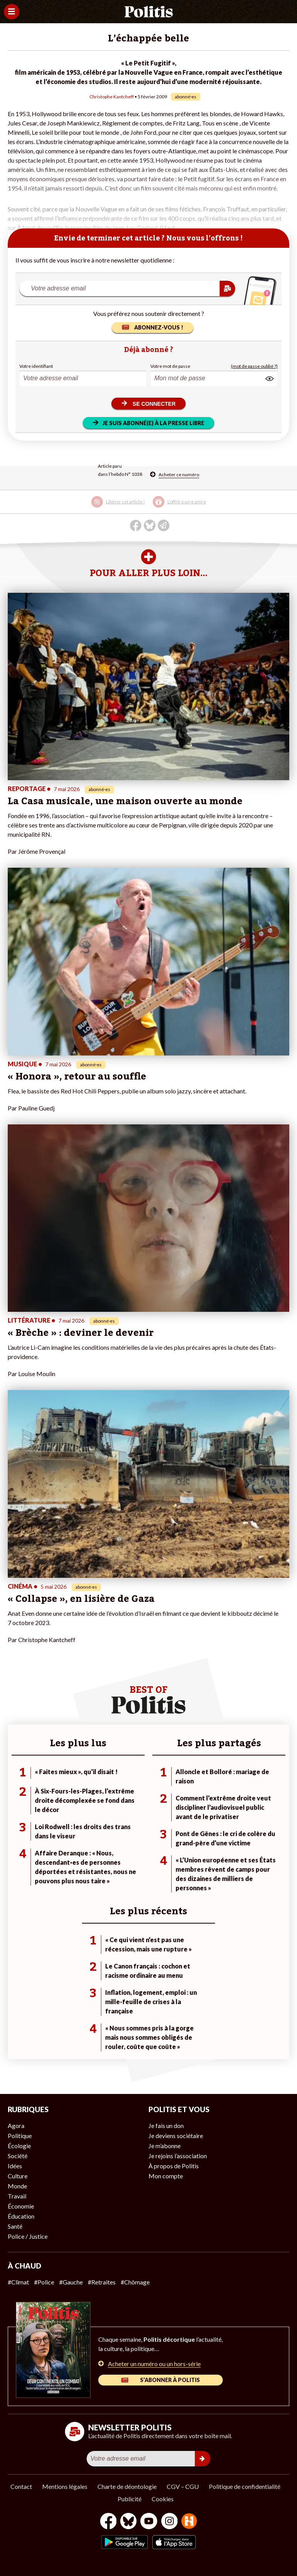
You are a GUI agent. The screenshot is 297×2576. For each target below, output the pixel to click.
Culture (17, 2176)
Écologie (19, 2145)
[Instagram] (169, 2522)
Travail (17, 2196)
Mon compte (165, 2176)
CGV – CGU (183, 2486)
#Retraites (102, 2282)
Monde (17, 2186)
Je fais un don (166, 2125)
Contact (21, 2486)
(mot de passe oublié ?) (254, 366)
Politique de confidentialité (244, 2486)
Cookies (163, 2498)
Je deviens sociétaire (175, 2135)
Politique (20, 2135)
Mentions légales (64, 2486)
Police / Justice (28, 2236)
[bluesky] (128, 2522)
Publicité (130, 2498)
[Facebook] (108, 2522)
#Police (44, 2282)
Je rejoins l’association (177, 2155)
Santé (15, 2226)
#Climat (18, 2282)
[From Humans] (189, 2522)
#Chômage (135, 2282)
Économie (21, 2206)
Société (17, 2155)
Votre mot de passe (170, 366)
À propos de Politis (173, 2165)
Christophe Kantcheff (111, 97)
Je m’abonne (164, 2145)
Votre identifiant (36, 366)
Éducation (21, 2216)
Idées (15, 2165)
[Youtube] (148, 2522)
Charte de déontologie (127, 2486)
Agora (16, 2125)
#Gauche (71, 2282)
